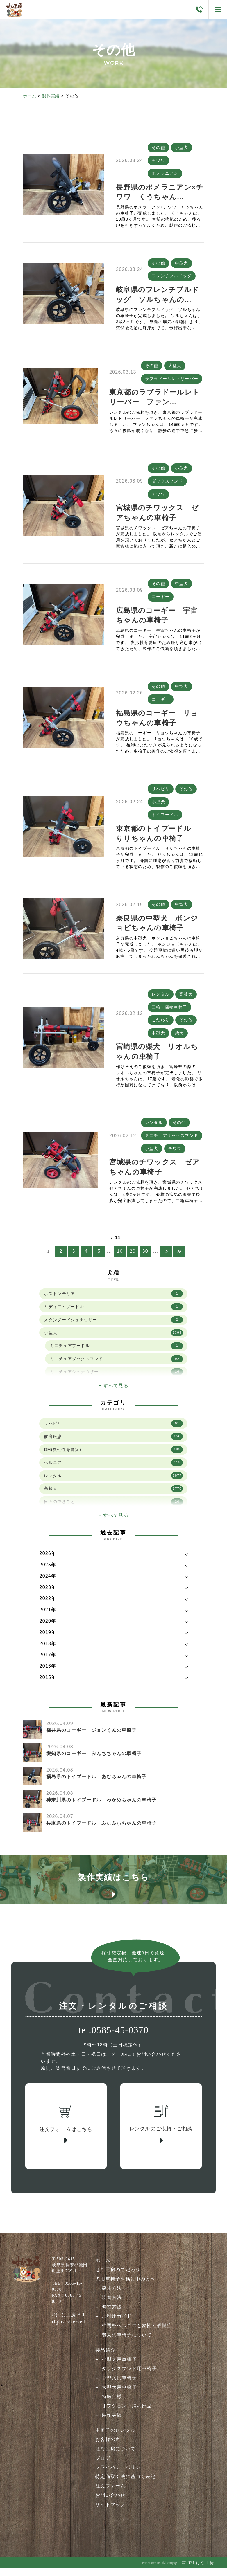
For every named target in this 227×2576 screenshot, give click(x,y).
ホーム (29, 95)
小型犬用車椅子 (119, 2367)
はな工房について (115, 2457)
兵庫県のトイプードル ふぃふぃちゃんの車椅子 (101, 1830)
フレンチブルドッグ (172, 277)
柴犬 (179, 1039)
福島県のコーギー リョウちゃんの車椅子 (157, 722)
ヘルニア (113, 1470)
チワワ (158, 161)
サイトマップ (110, 2512)
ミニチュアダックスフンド (171, 1142)
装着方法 (112, 2306)
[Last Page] (179, 1259)
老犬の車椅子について (127, 2343)
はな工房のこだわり (118, 2278)
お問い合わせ (110, 2503)
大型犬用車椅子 (119, 2395)
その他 (158, 147)
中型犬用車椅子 (119, 2386)
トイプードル (165, 819)
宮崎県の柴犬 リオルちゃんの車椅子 (157, 1058)
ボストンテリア (113, 1300)
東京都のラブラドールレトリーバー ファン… (154, 399)
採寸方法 (112, 2296)
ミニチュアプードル (116, 1353)
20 (132, 1258)
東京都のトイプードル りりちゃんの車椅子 (157, 838)
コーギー (160, 599)
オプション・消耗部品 (127, 2414)
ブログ (102, 2466)
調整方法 (112, 2315)
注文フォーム (110, 2494)
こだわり (160, 1026)
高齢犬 (186, 999)
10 (120, 1258)
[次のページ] (166, 1259)
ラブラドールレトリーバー (171, 380)
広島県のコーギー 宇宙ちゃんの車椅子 (157, 619)
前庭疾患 (113, 1444)
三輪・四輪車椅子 (169, 1012)
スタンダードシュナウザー (113, 1327)
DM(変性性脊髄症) (113, 1457)
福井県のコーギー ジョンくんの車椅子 (91, 1737)
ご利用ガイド (117, 2324)
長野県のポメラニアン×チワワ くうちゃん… (159, 193)
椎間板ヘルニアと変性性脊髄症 (137, 2334)
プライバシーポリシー (120, 2475)
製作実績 (51, 95)
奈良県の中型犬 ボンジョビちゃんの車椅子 (157, 928)
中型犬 (181, 264)
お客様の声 (107, 2447)
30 (145, 1258)
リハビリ (160, 793)
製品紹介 (105, 2358)
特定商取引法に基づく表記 (125, 2485)
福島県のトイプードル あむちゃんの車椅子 (96, 1783)
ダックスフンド (167, 483)
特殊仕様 (112, 2404)
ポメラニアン (165, 174)
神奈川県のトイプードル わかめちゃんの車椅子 (101, 1807)
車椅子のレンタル (115, 2438)
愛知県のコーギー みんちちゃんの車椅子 (94, 1760)
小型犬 (181, 147)
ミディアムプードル (113, 1313)
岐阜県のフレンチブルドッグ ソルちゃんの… (157, 296)
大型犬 (174, 367)
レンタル (160, 999)
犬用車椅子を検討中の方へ (125, 2287)
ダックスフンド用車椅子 (129, 2377)
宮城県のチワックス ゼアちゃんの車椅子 (157, 515)
